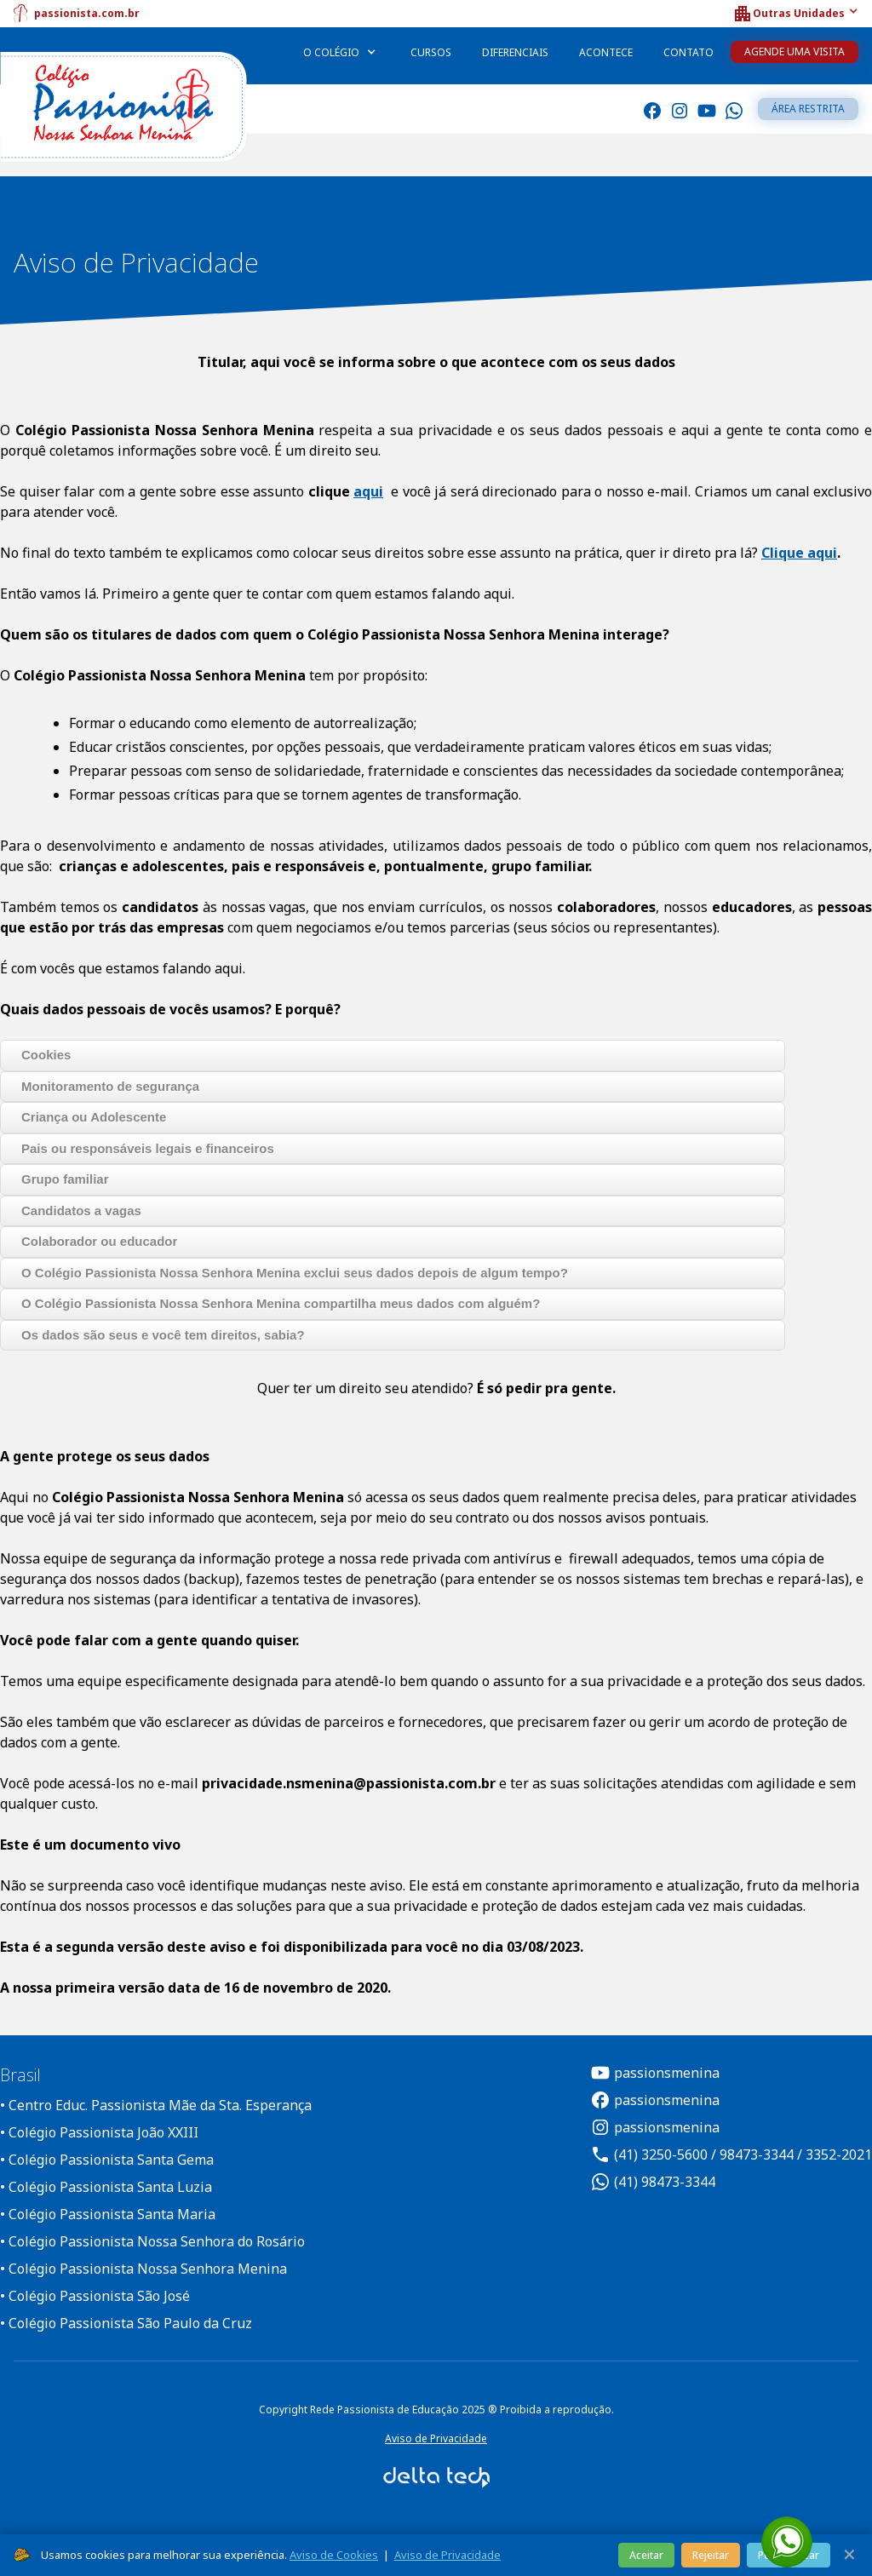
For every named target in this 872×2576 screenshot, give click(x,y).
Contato (688, 52)
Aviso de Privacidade (436, 2438)
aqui (368, 491)
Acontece (606, 52)
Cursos (430, 52)
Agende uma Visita (794, 51)
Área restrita (808, 108)
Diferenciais (515, 52)
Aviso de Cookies (334, 2554)
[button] (795, 13)
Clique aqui (799, 552)
